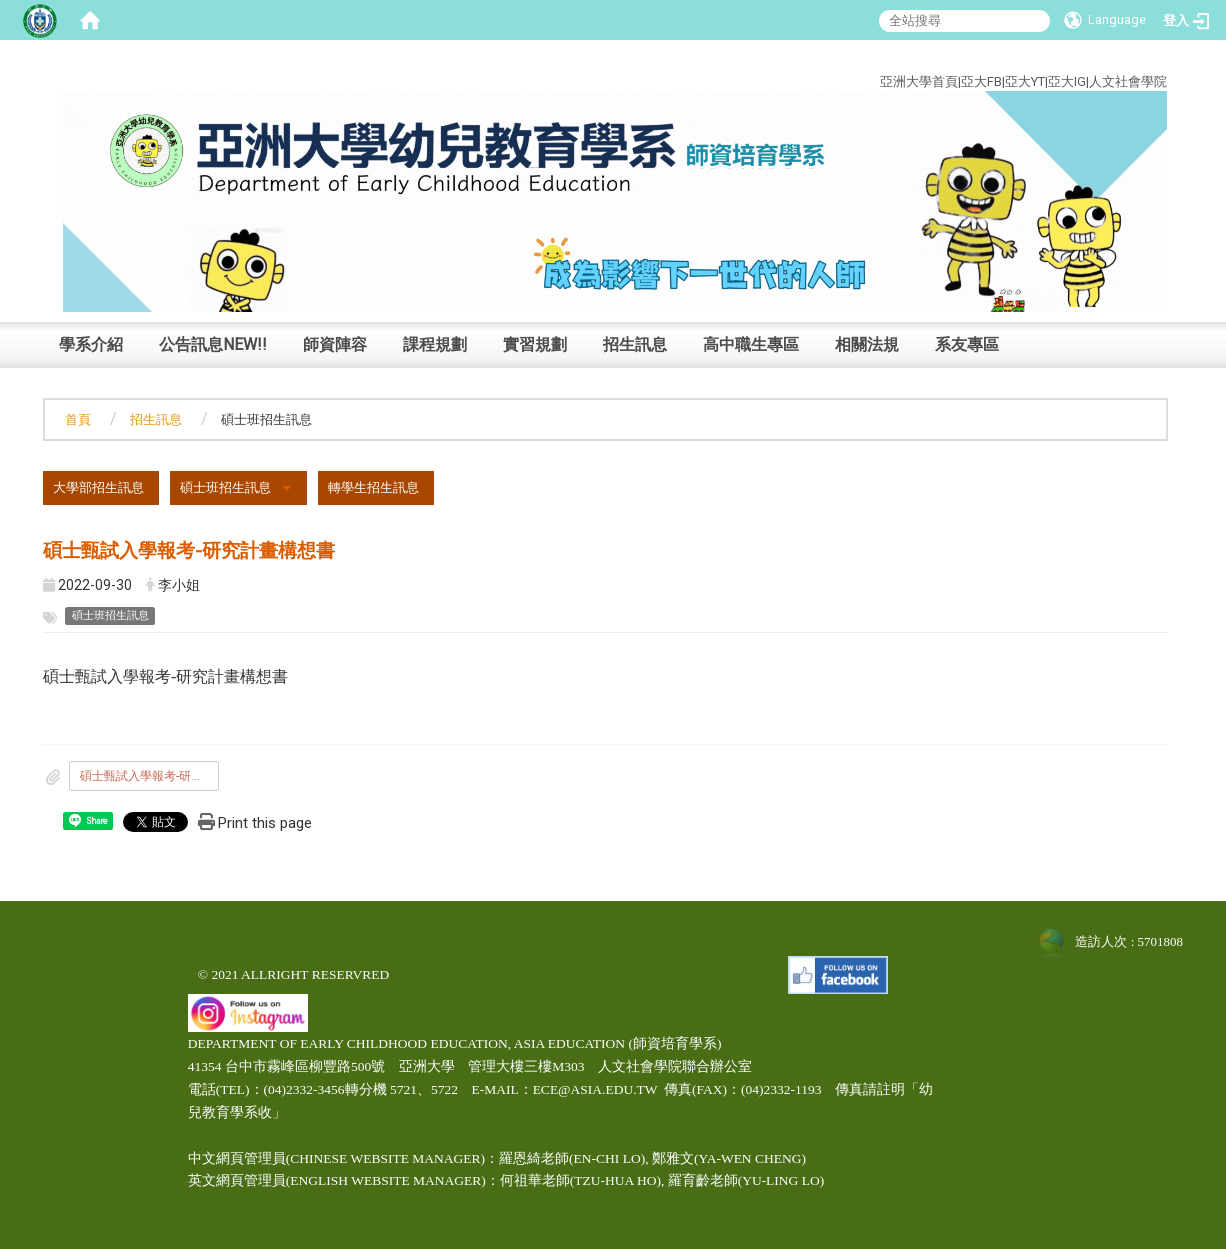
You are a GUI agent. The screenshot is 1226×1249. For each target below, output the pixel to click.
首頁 (78, 419)
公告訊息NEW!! (213, 344)
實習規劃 (535, 344)
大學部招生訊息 (98, 487)
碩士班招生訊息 (225, 487)
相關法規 (867, 344)
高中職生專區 (751, 344)
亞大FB (981, 81)
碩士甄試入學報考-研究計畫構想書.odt (149, 776)
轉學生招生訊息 (373, 487)
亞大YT (1025, 81)
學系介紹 (91, 344)
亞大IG (1067, 81)
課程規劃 (435, 344)
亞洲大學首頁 (919, 81)
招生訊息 (635, 344)
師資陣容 (335, 344)
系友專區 (967, 344)
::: (1152, 58)
